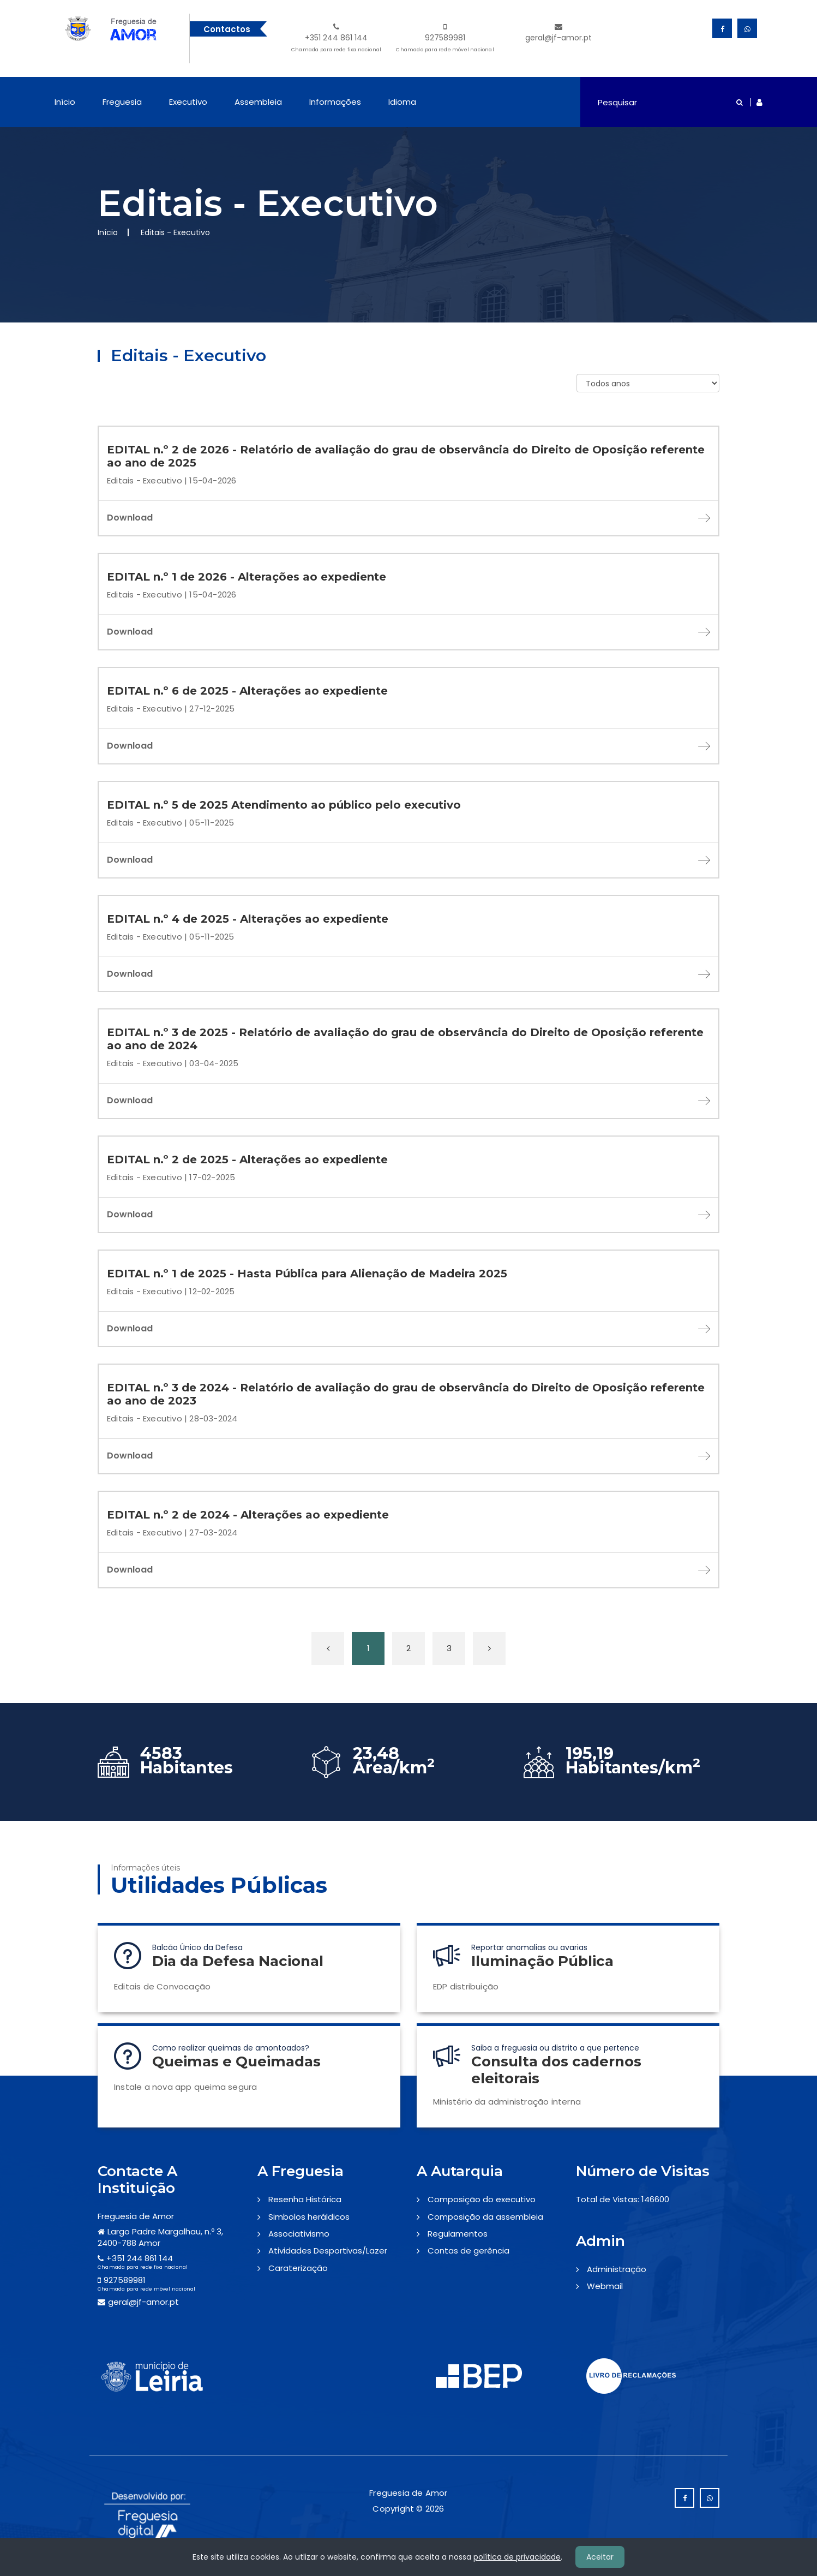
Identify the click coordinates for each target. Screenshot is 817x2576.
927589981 (445, 39)
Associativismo (298, 2233)
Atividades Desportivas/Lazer (327, 2250)
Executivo (188, 101)
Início (65, 101)
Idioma (402, 101)
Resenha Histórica (304, 2199)
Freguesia (122, 101)
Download (408, 517)
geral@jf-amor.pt (558, 33)
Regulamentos (458, 2233)
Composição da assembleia (485, 2216)
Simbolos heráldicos (309, 2216)
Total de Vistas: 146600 (622, 2199)
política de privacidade (517, 2556)
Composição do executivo (482, 2199)
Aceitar (600, 2556)
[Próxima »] (489, 1648)
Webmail (605, 2286)
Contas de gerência (468, 2250)
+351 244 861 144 (336, 39)
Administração (616, 2269)
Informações (335, 101)
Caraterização (298, 2268)
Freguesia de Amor (136, 2216)
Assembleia (258, 101)
